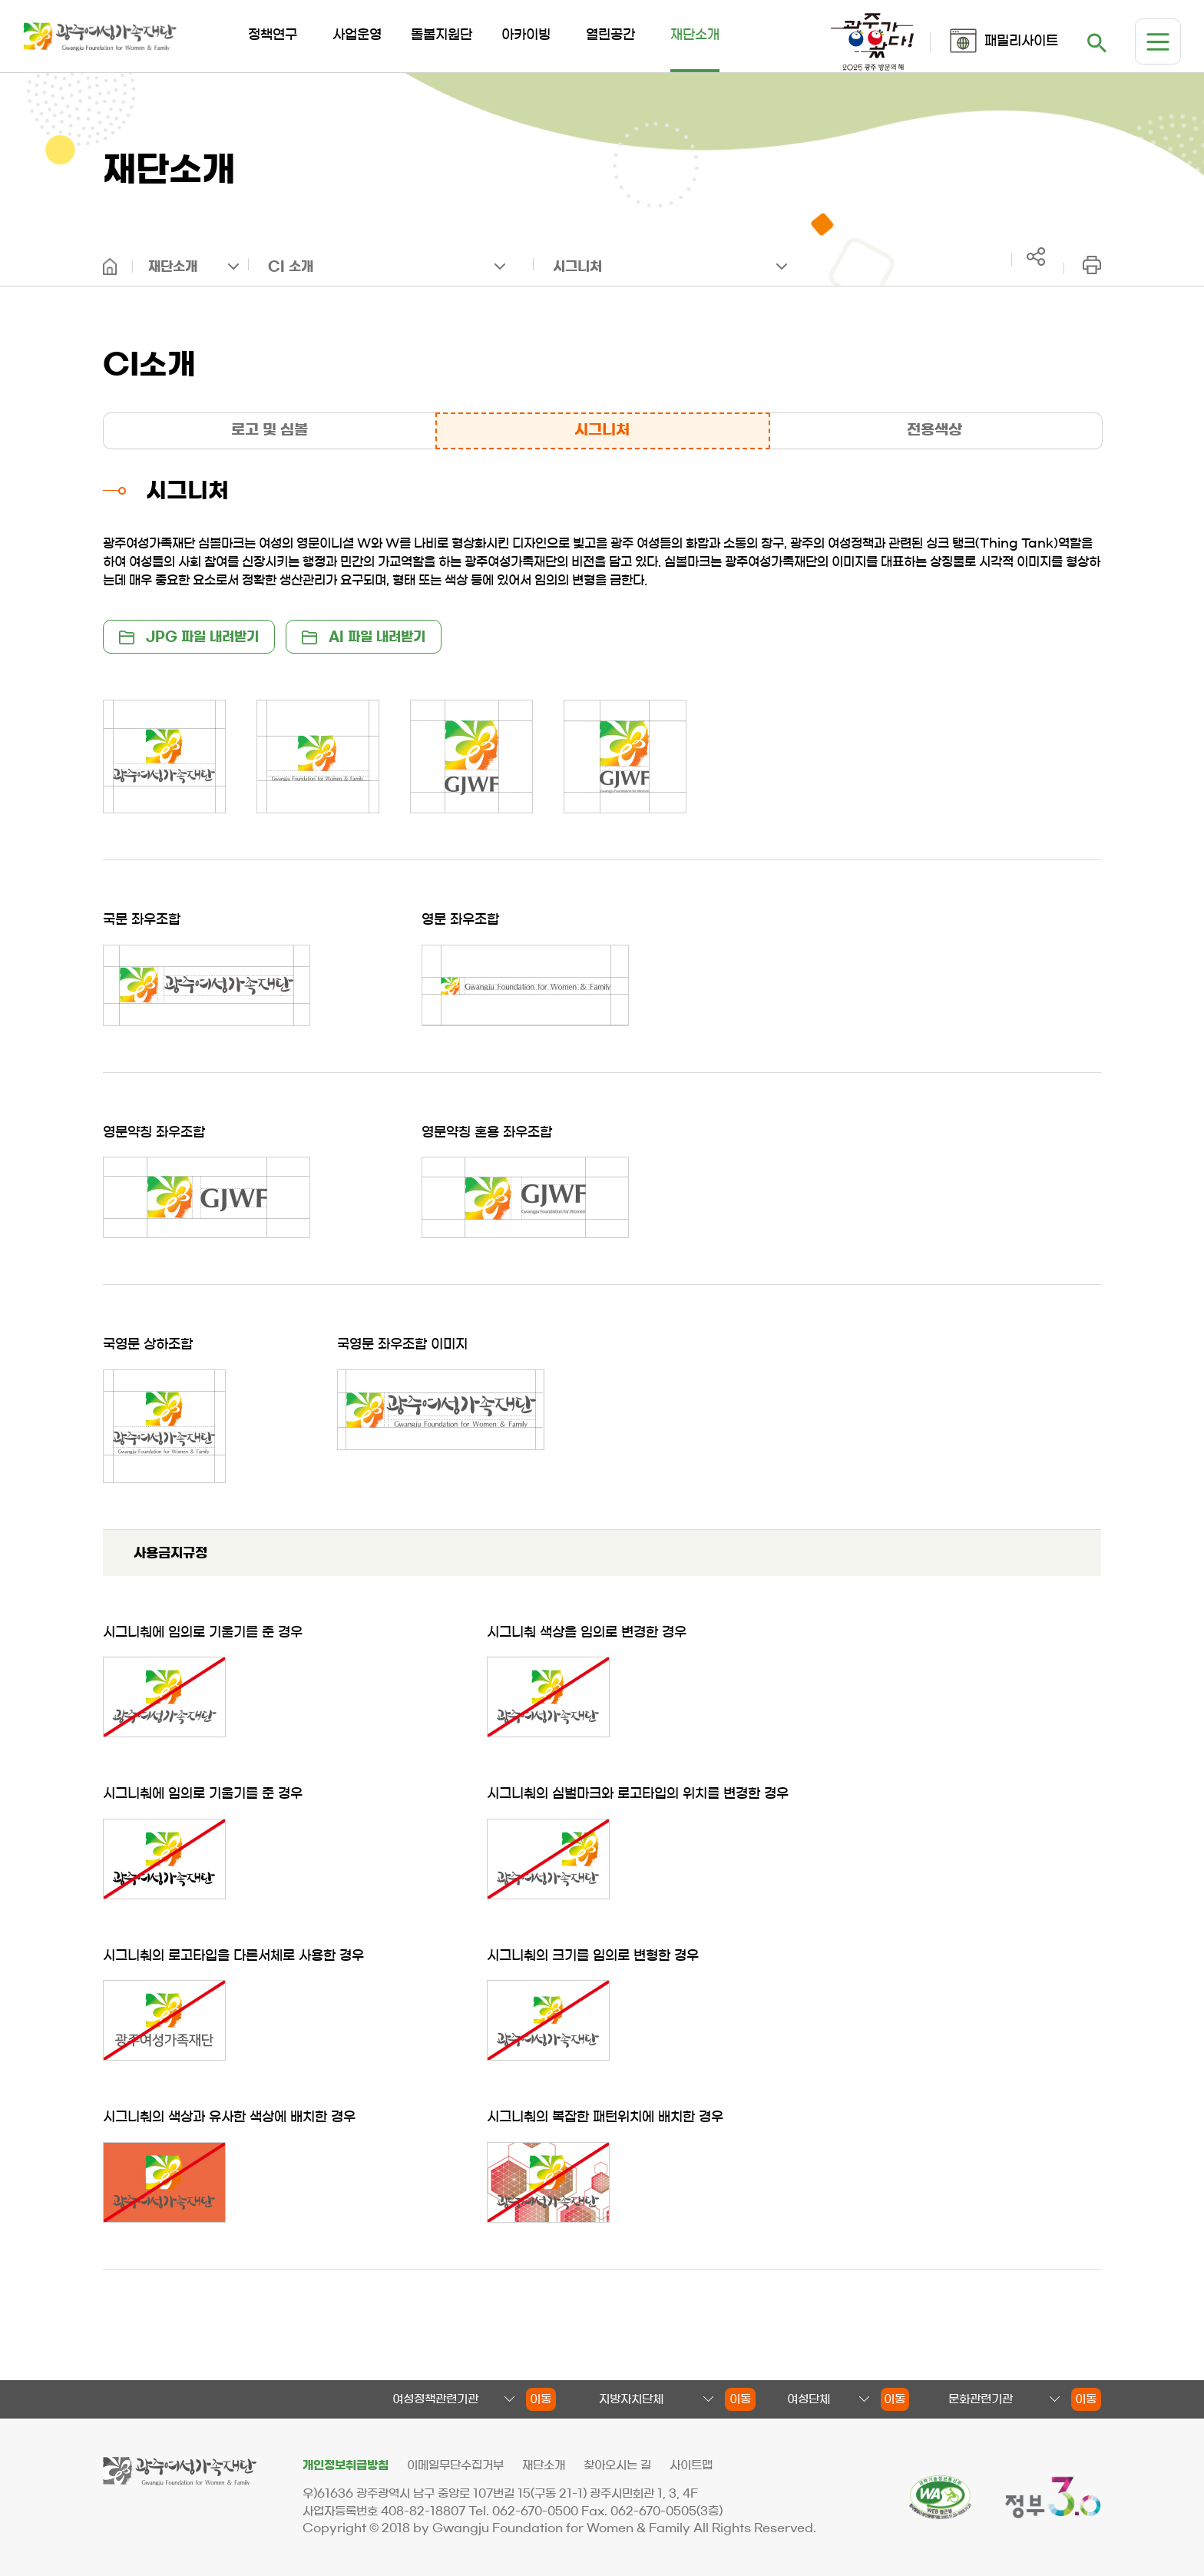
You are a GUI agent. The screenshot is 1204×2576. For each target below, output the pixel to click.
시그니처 (577, 266)
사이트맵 (691, 2465)
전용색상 (934, 429)
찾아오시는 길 (617, 2465)
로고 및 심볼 (269, 429)
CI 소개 (290, 266)
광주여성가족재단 (100, 36)
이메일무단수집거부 (455, 2465)
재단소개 (172, 266)
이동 (540, 2399)
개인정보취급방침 (346, 2465)
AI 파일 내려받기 (363, 637)
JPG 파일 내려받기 (189, 637)
